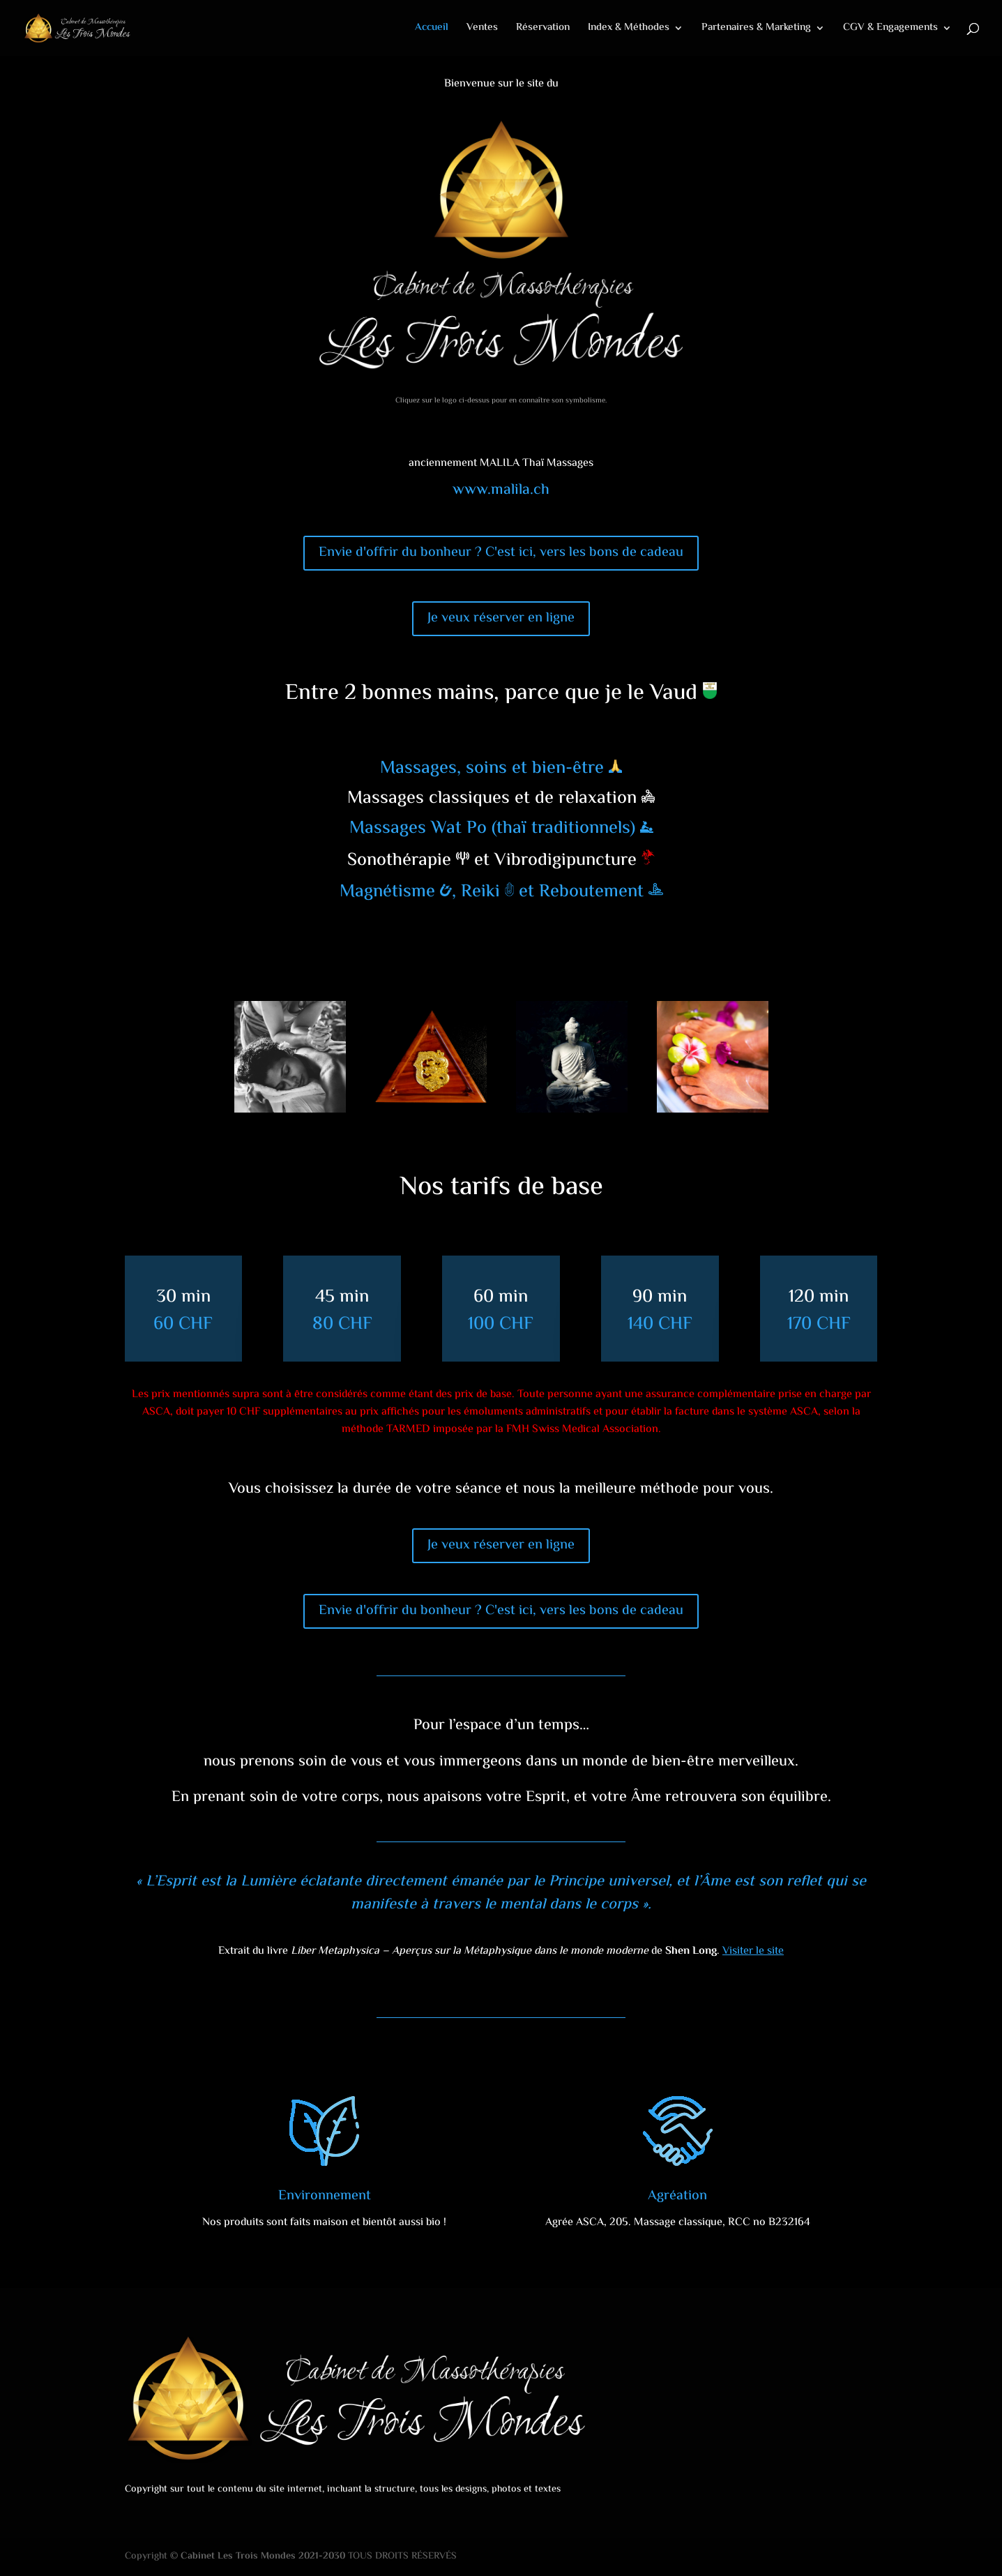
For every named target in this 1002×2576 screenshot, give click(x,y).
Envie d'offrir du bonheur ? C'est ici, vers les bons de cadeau (501, 553)
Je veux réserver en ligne (501, 618)
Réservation (543, 29)
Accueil (431, 29)
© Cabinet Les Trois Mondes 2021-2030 (257, 2556)
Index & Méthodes (628, 29)
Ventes (482, 29)
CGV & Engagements (890, 29)
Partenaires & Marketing (756, 29)
